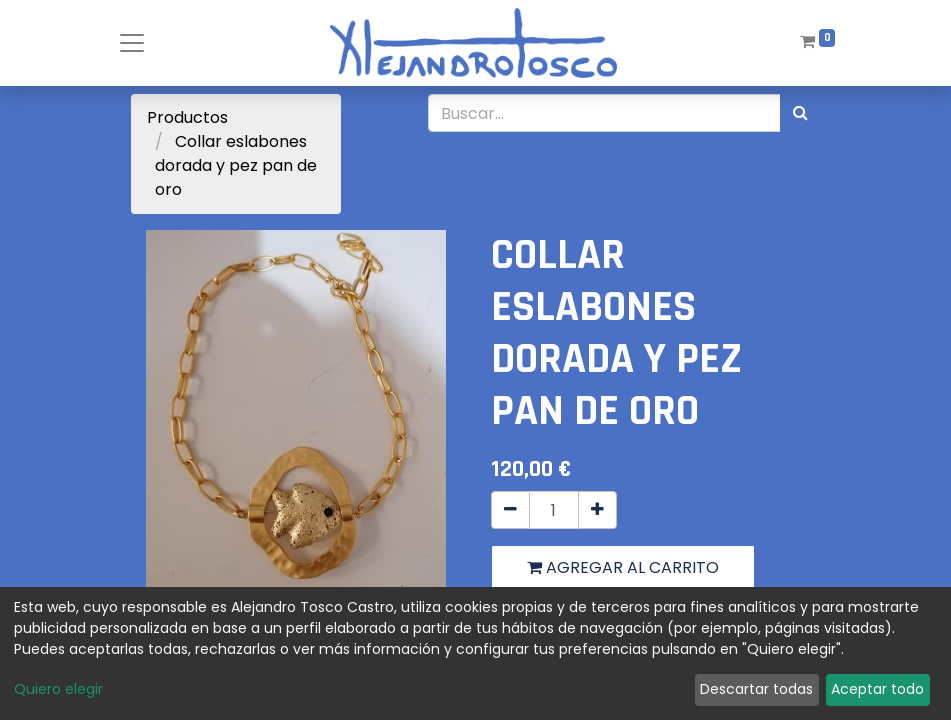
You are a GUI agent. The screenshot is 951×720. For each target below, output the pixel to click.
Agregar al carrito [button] (623, 567)
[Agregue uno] (597, 510)
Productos (187, 117)
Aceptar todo (877, 689)
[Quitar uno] (510, 510)
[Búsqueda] (800, 113)
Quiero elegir (58, 689)
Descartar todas (756, 689)
